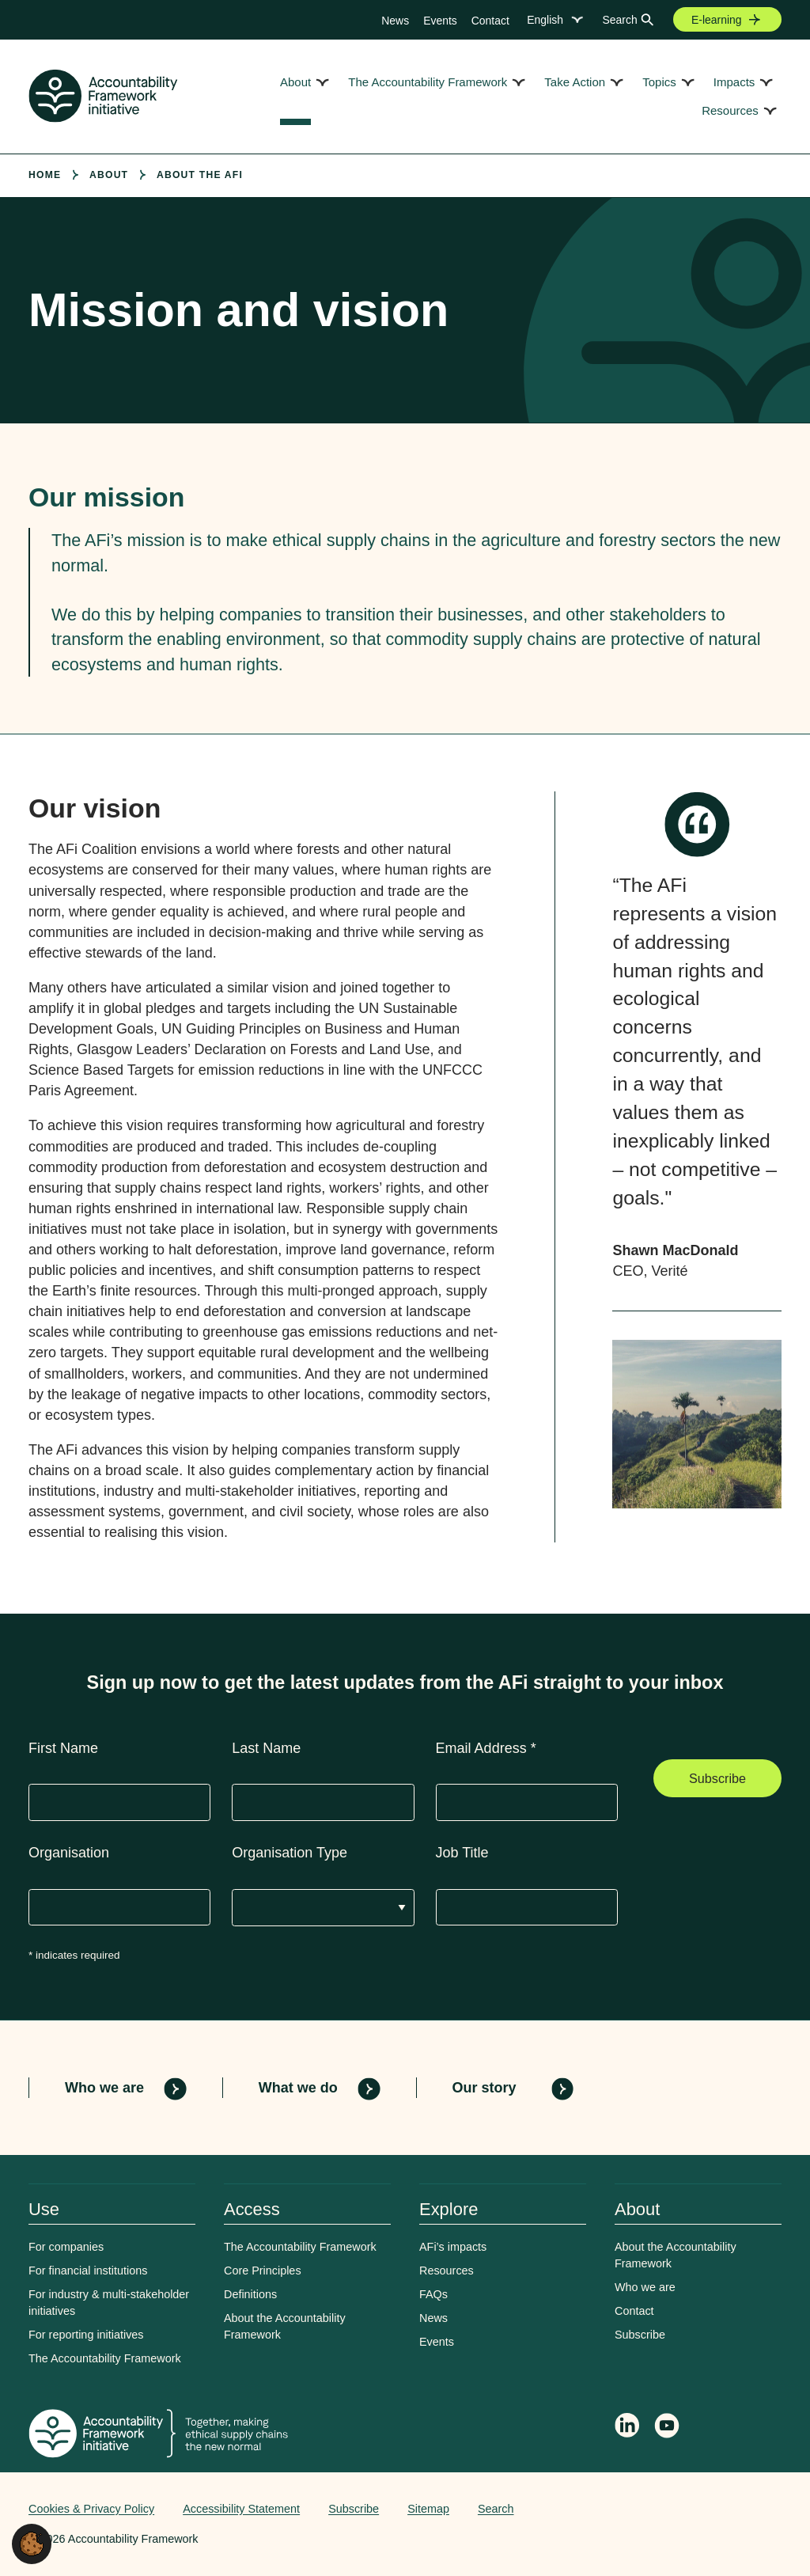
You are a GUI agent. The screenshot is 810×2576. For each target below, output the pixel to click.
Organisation (68, 1853)
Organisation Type (289, 1853)
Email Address (486, 1748)
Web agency (707, 2508)
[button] (32, 2543)
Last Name (266, 1748)
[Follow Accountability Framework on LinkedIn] (627, 2427)
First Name (63, 1748)
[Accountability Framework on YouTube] (667, 2428)
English (545, 19)
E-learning (716, 19)
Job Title (462, 1853)
